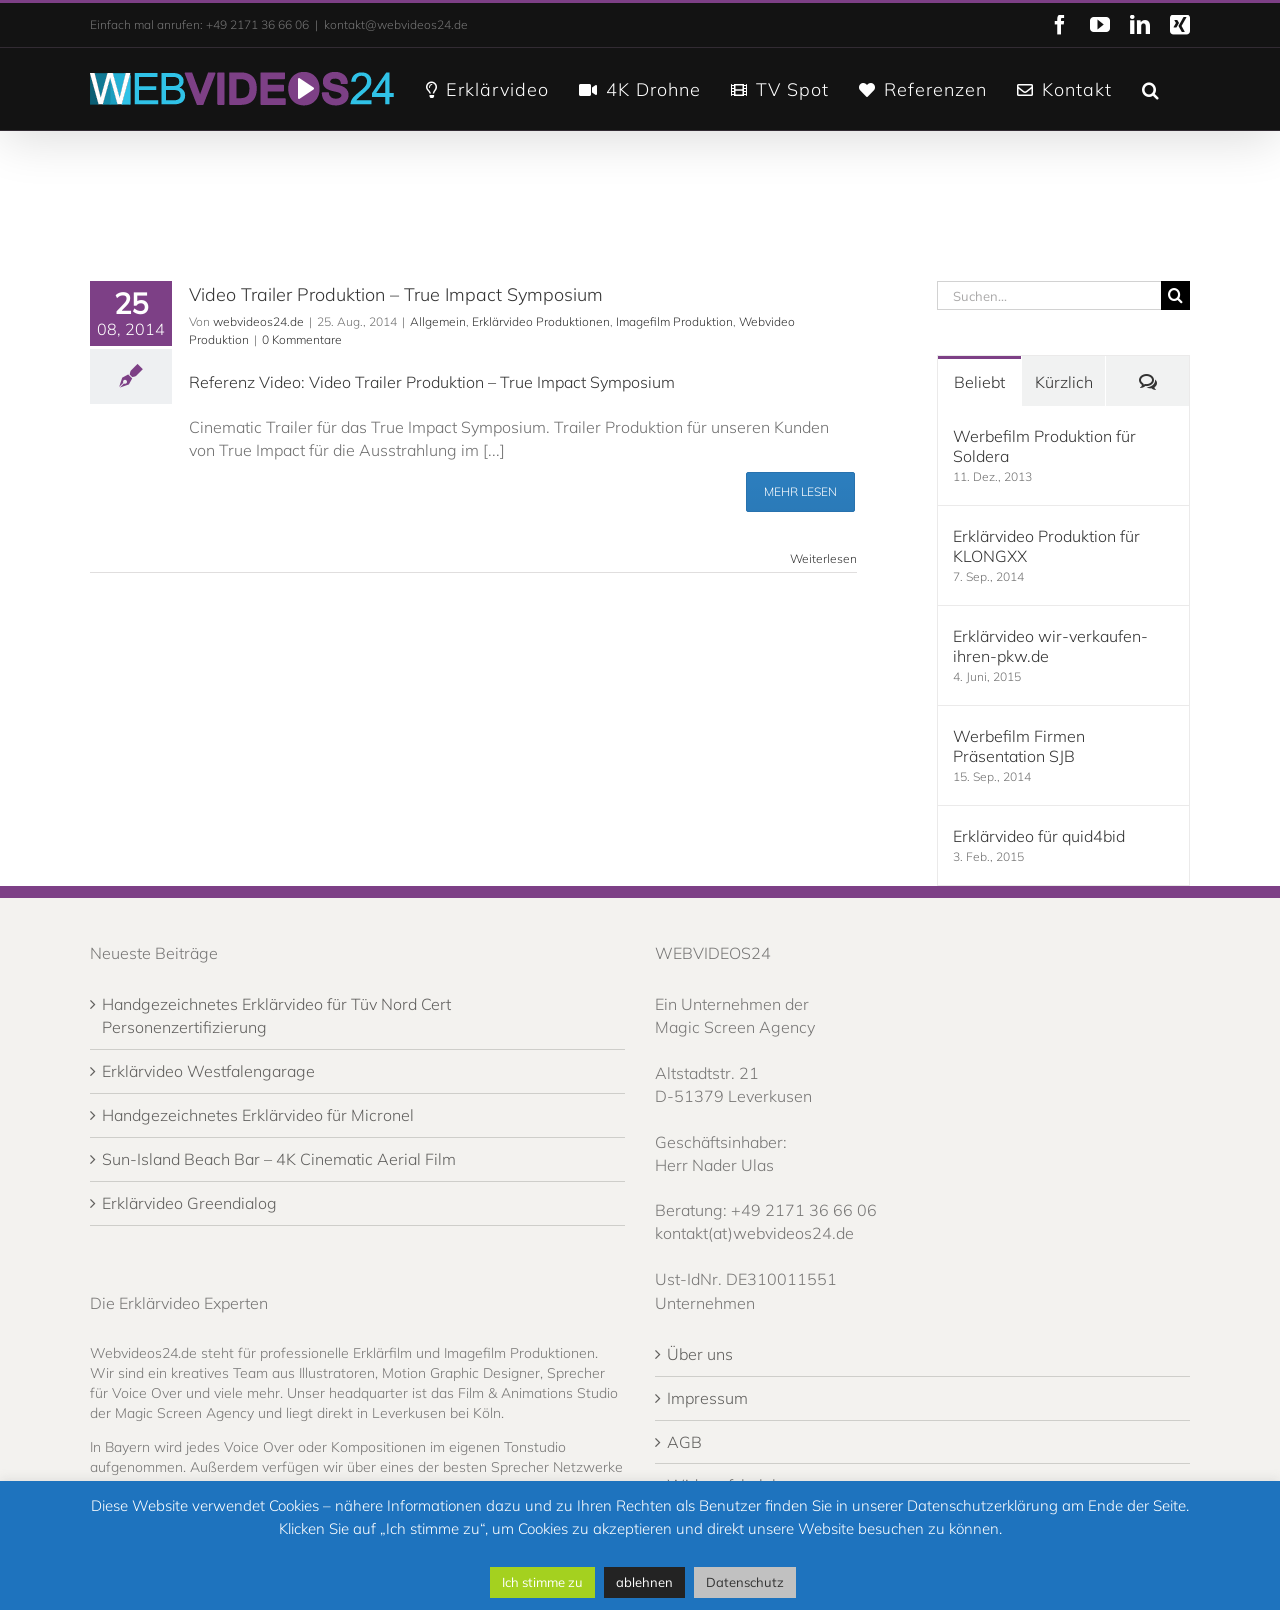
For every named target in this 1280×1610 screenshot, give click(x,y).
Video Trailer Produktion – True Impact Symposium (396, 294)
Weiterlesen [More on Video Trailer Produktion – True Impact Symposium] (823, 558)
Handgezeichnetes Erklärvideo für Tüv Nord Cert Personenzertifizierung (276, 1015)
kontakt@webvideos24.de (396, 24)
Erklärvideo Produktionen (541, 321)
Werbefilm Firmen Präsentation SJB (1019, 746)
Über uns (700, 1354)
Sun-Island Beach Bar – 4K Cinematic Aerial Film (279, 1159)
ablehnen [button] (644, 1582)
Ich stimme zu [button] (542, 1582)
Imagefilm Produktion (674, 321)
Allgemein (438, 321)
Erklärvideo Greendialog (189, 1203)
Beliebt (979, 382)
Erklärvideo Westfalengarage (208, 1071)
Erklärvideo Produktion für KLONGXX (1046, 546)
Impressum (707, 1398)
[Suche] (1175, 295)
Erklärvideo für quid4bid (1039, 836)
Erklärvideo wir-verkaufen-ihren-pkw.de (1050, 646)
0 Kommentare (302, 339)
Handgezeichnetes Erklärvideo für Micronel (258, 1115)
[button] (1151, 88)
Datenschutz (745, 1582)
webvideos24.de (258, 321)
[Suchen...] (1049, 295)
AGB (684, 1442)
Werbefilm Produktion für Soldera (1044, 446)
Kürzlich (1064, 382)
